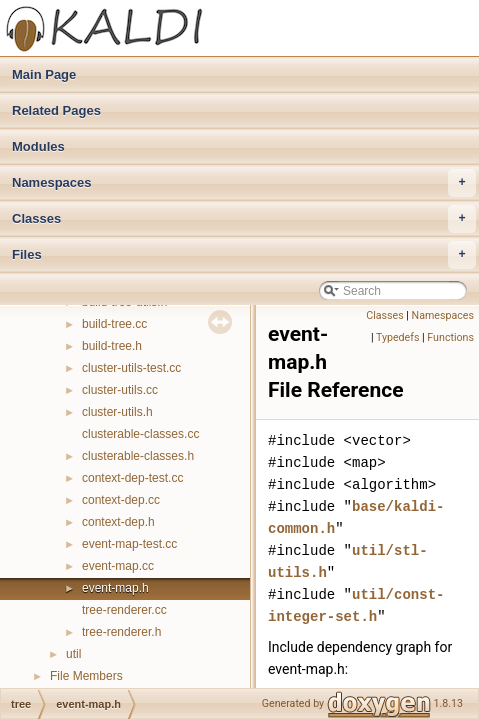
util (73, 654)
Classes (244, 219)
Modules (38, 146)
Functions (450, 337)
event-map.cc (118, 566)
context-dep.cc (121, 500)
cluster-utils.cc (120, 390)
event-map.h (115, 588)
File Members (86, 676)
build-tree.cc (114, 324)
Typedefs (398, 337)
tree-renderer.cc (124, 610)
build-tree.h (112, 346)
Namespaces (244, 183)
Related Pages (56, 110)
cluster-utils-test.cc (131, 368)
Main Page (44, 74)
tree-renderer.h (121, 632)
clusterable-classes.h (138, 456)
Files (244, 255)
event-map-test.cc (129, 544)
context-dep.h (118, 522)
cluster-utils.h (117, 412)
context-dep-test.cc (132, 478)
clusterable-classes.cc (140, 434)
